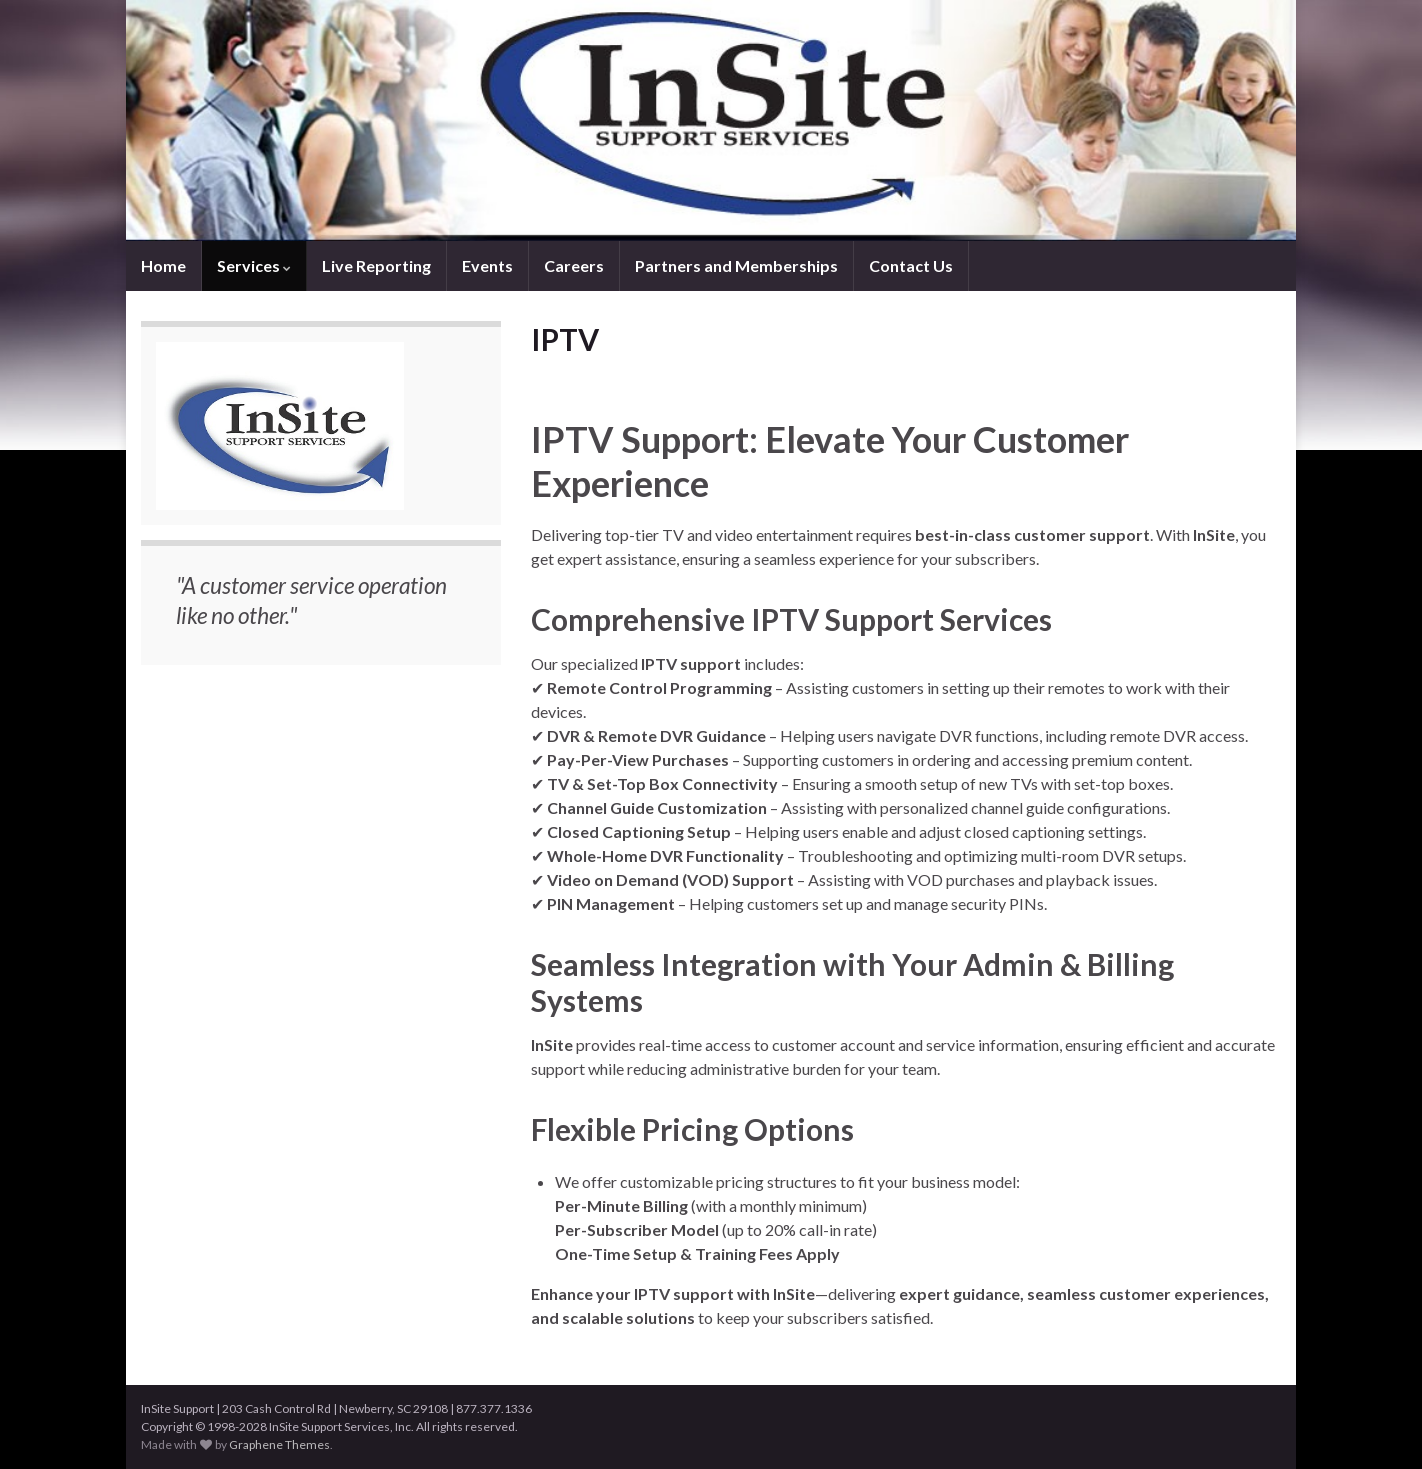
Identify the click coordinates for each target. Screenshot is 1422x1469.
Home (163, 265)
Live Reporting (376, 265)
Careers (574, 265)
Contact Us (911, 265)
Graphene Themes (279, 1444)
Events (487, 265)
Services (254, 265)
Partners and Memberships (736, 265)
